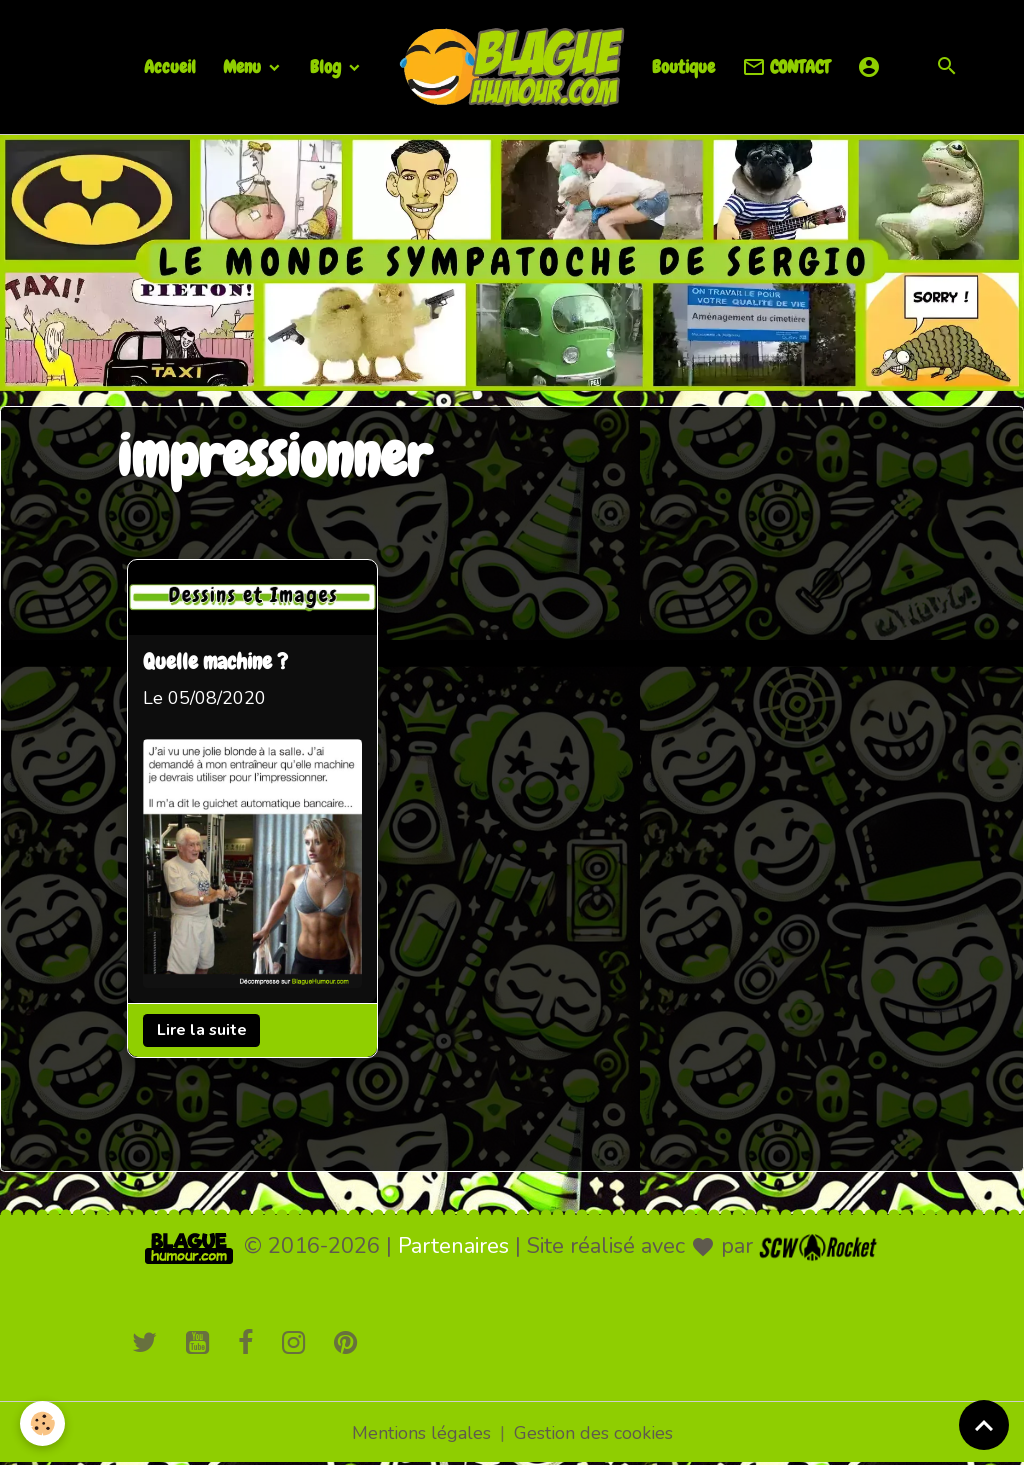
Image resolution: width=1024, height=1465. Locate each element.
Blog (327, 66)
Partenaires (453, 1246)
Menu (244, 66)
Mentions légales (421, 1433)
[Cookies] (42, 1423)
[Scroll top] (984, 1425)
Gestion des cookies (593, 1433)
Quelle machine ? (215, 663)
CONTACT (786, 67)
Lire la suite (202, 1030)
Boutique (683, 66)
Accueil (170, 66)
